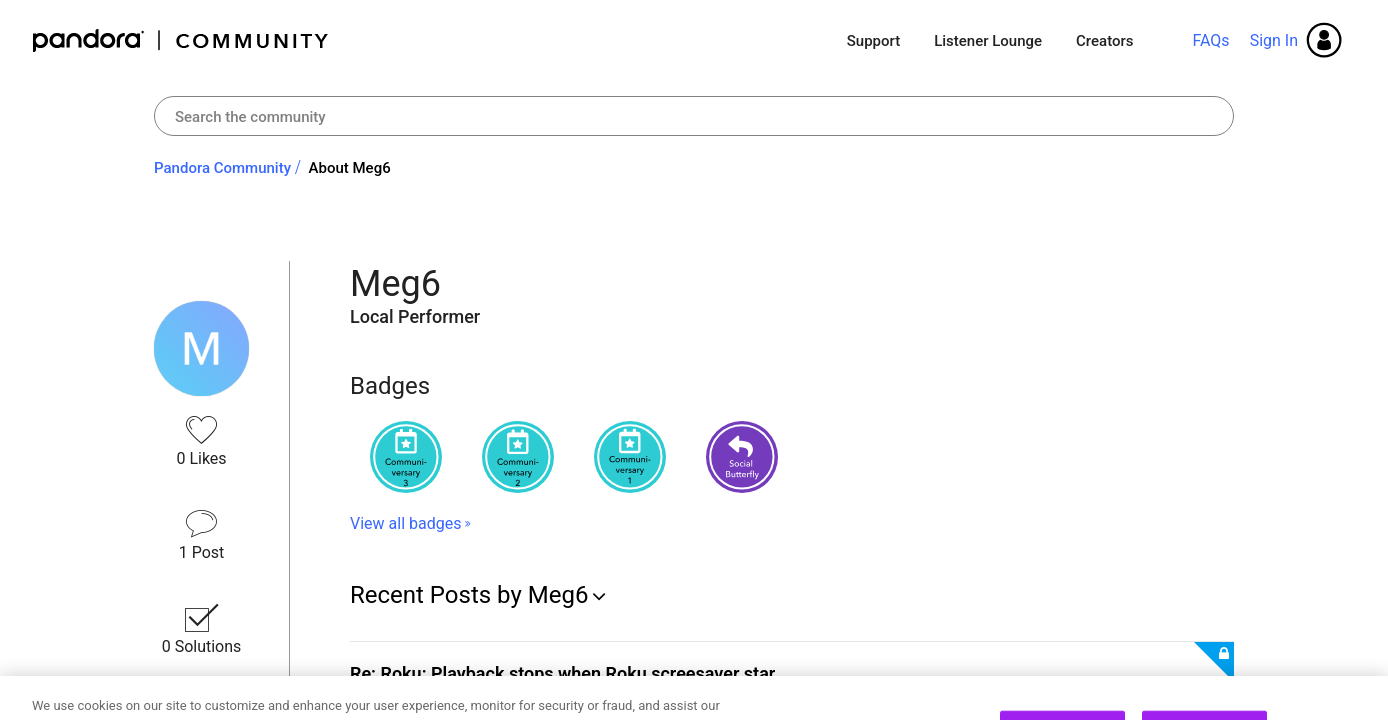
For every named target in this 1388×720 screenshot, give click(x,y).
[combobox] (694, 116)
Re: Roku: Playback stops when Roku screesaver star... (569, 673)
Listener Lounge (988, 41)
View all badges (405, 523)
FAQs (1210, 40)
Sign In (1274, 40)
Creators (1104, 41)
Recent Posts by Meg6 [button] (469, 595)
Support (873, 41)
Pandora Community (181, 40)
